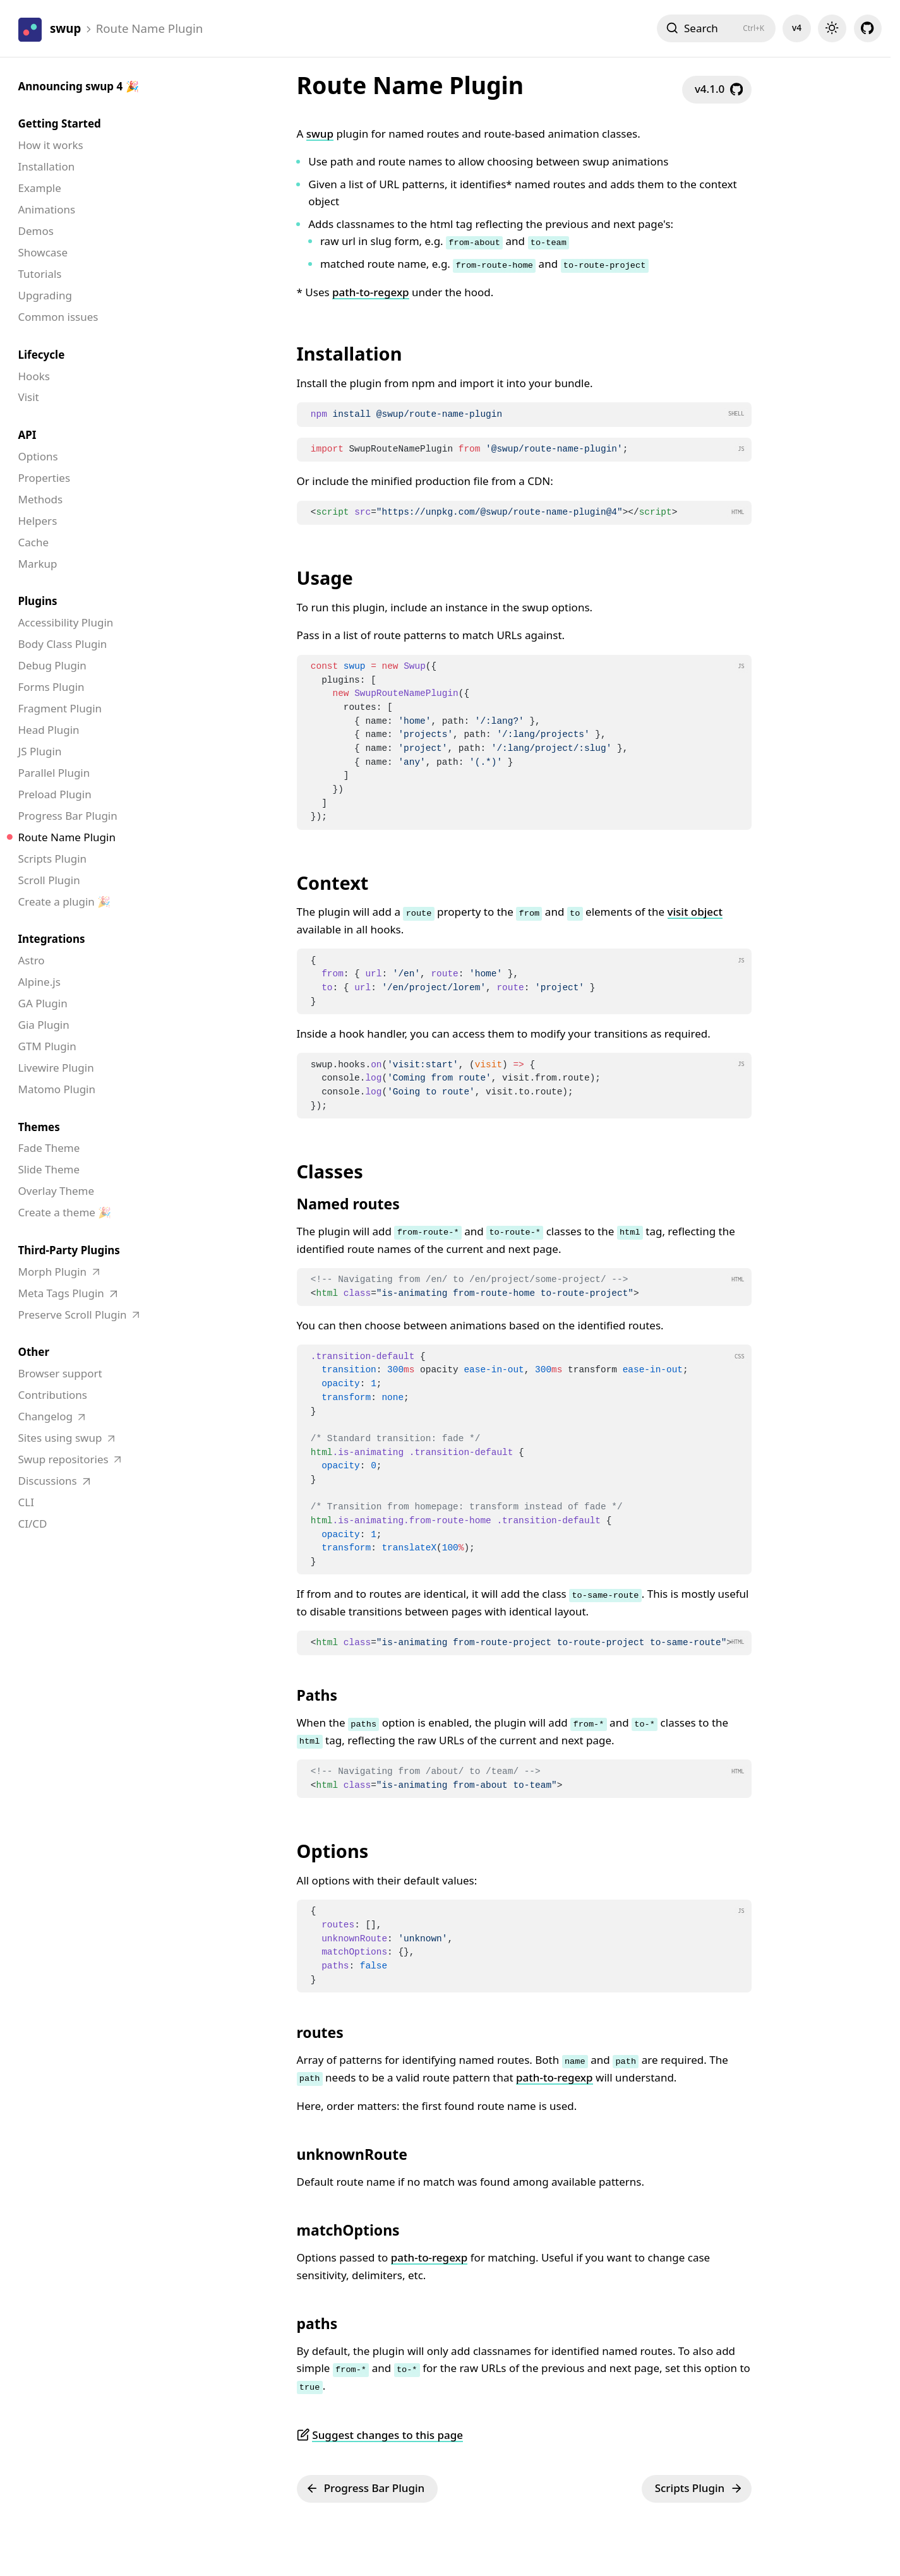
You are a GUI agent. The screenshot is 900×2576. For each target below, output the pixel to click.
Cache (33, 542)
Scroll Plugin (49, 880)
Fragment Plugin (60, 708)
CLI (26, 1502)
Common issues (58, 316)
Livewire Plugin (56, 1067)
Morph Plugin (54, 1271)
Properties (44, 477)
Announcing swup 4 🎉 (78, 86)
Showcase (43, 252)
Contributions (53, 1394)
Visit (28, 397)
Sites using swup (61, 1437)
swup (319, 133)
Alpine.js (39, 981)
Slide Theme (49, 1169)
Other (34, 1352)
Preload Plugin (55, 794)
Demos (36, 231)
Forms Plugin (51, 687)
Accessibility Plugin (66, 622)
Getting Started (59, 123)
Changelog (47, 1416)
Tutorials (40, 274)
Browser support (60, 1373)
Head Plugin (49, 729)
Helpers (37, 520)
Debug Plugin (52, 665)
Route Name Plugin (67, 837)
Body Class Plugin (62, 644)
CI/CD (32, 1523)
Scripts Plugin (52, 858)
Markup (37, 563)
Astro (31, 960)
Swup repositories (65, 1459)
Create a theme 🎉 (65, 1212)
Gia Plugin (43, 1024)
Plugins (37, 601)
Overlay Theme (56, 1190)
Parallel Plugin (54, 772)
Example (39, 188)
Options (38, 456)
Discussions (49, 1480)
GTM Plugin (47, 1046)
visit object (695, 911)
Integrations (51, 939)
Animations (47, 209)
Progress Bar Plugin (67, 815)
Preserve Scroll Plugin (74, 1314)
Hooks (34, 376)
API (27, 435)
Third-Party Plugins (69, 1250)
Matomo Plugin (57, 1089)
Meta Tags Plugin (62, 1293)
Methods (40, 499)
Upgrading (45, 295)
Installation (46, 166)
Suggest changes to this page (387, 2435)
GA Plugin (43, 1003)
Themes (39, 1127)
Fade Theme (49, 1148)
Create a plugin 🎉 (64, 901)
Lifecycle (41, 354)
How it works (50, 145)
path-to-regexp (370, 292)
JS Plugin (40, 751)
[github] (868, 28)
